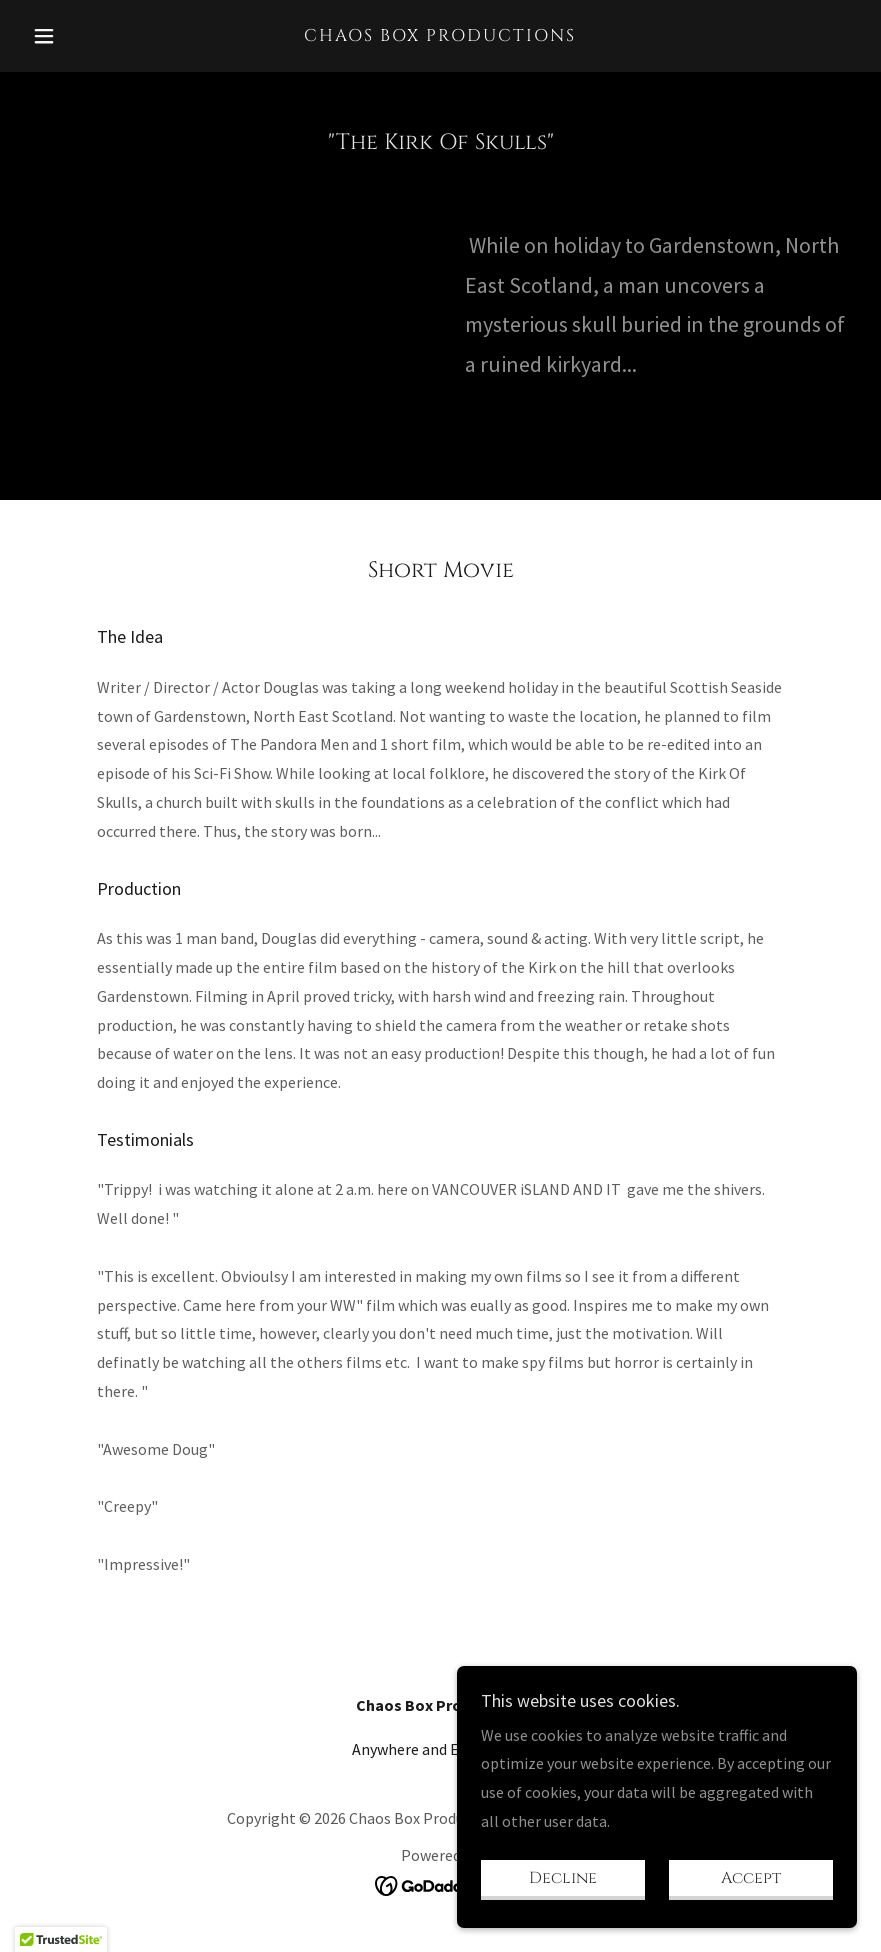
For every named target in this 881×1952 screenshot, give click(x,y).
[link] (440, 35)
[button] (86, 36)
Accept (751, 1878)
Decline (563, 1878)
